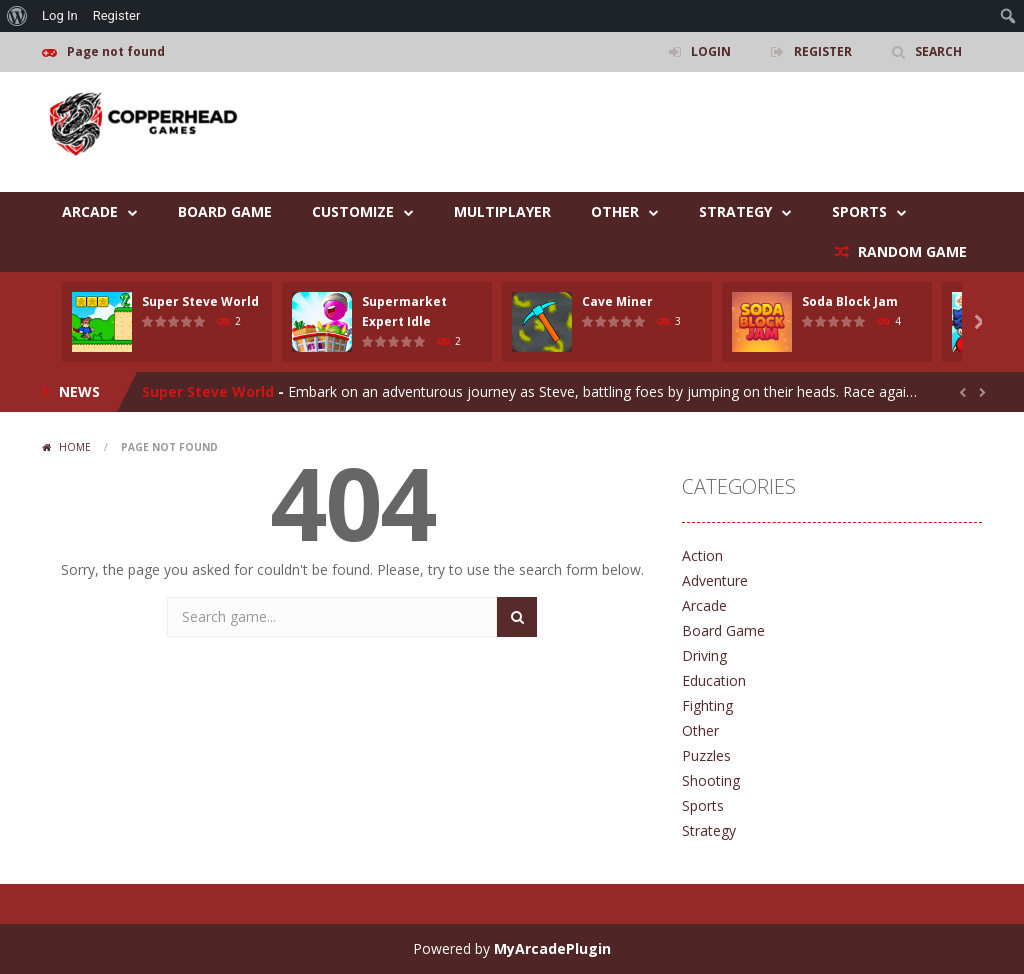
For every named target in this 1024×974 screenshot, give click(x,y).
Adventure (715, 580)
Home (75, 447)
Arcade (90, 211)
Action (702, 555)
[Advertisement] (618, 132)
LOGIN (711, 51)
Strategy (735, 211)
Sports (859, 211)
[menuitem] (17, 16)
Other (615, 211)
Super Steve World (200, 301)
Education (714, 680)
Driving (704, 655)
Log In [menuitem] (60, 15)
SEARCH (938, 51)
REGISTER (823, 51)
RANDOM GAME (910, 251)
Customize (353, 211)
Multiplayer (502, 211)
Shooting (711, 780)
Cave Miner (617, 301)
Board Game (225, 211)
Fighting (707, 705)
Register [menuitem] (117, 15)
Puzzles (706, 755)
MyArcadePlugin (552, 948)
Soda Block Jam (850, 301)
